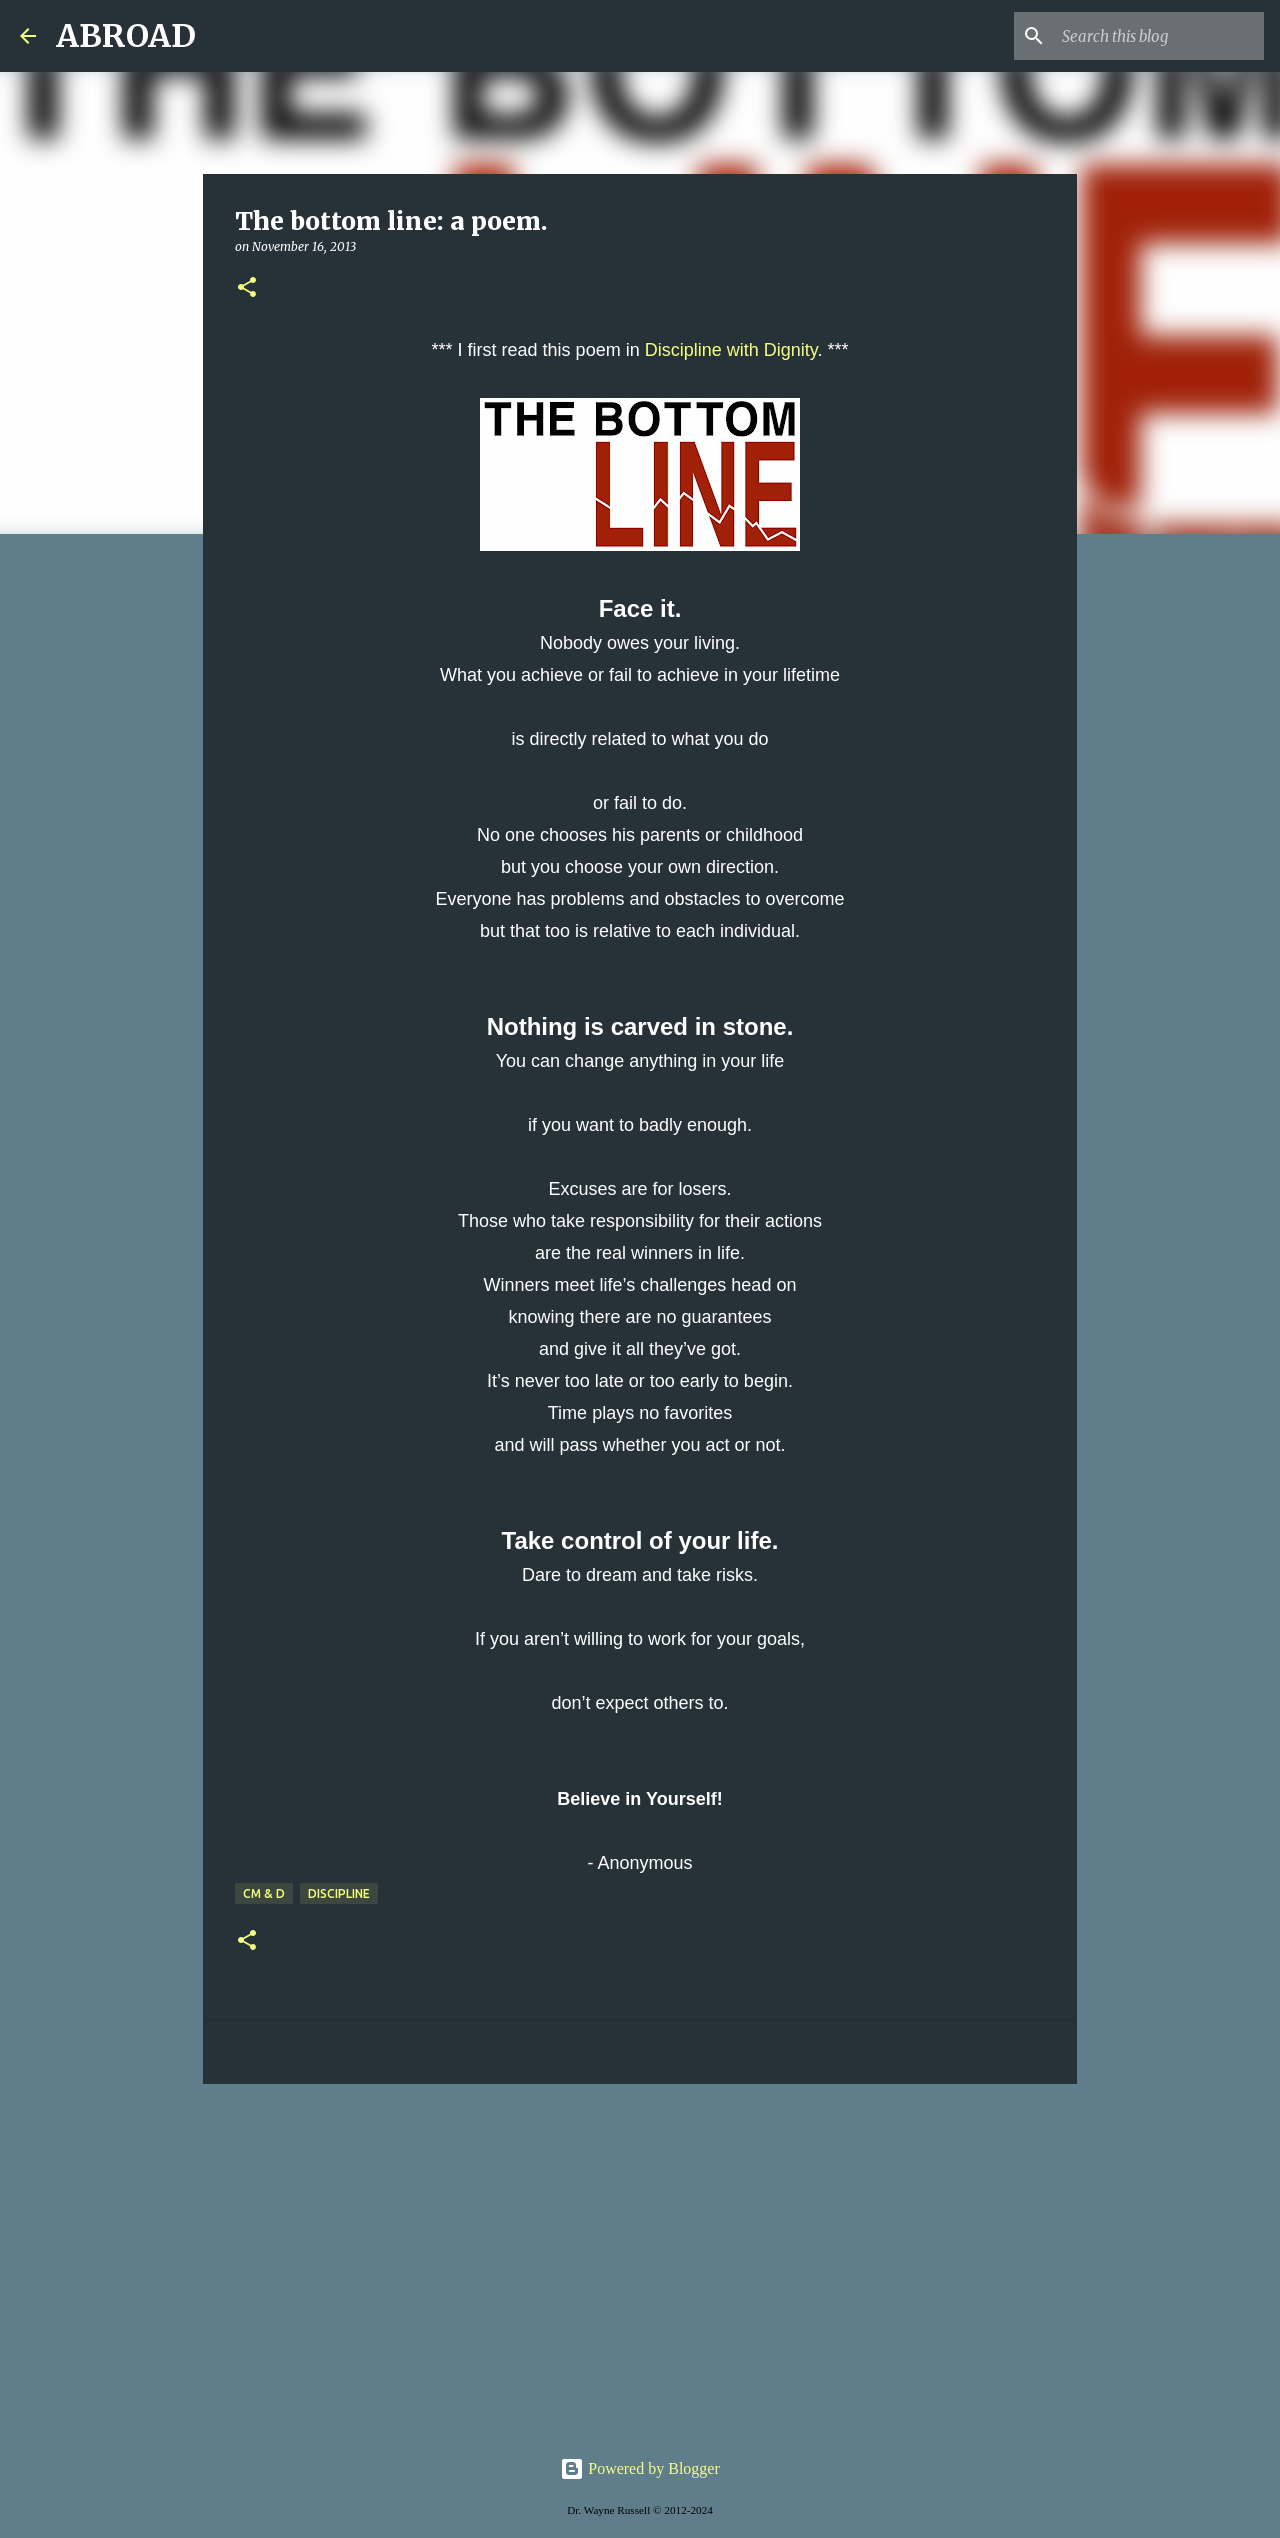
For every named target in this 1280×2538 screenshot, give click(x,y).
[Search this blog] (1159, 36)
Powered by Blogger (640, 2468)
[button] (247, 288)
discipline (339, 1893)
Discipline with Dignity (731, 350)
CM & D (264, 1893)
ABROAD (126, 36)
